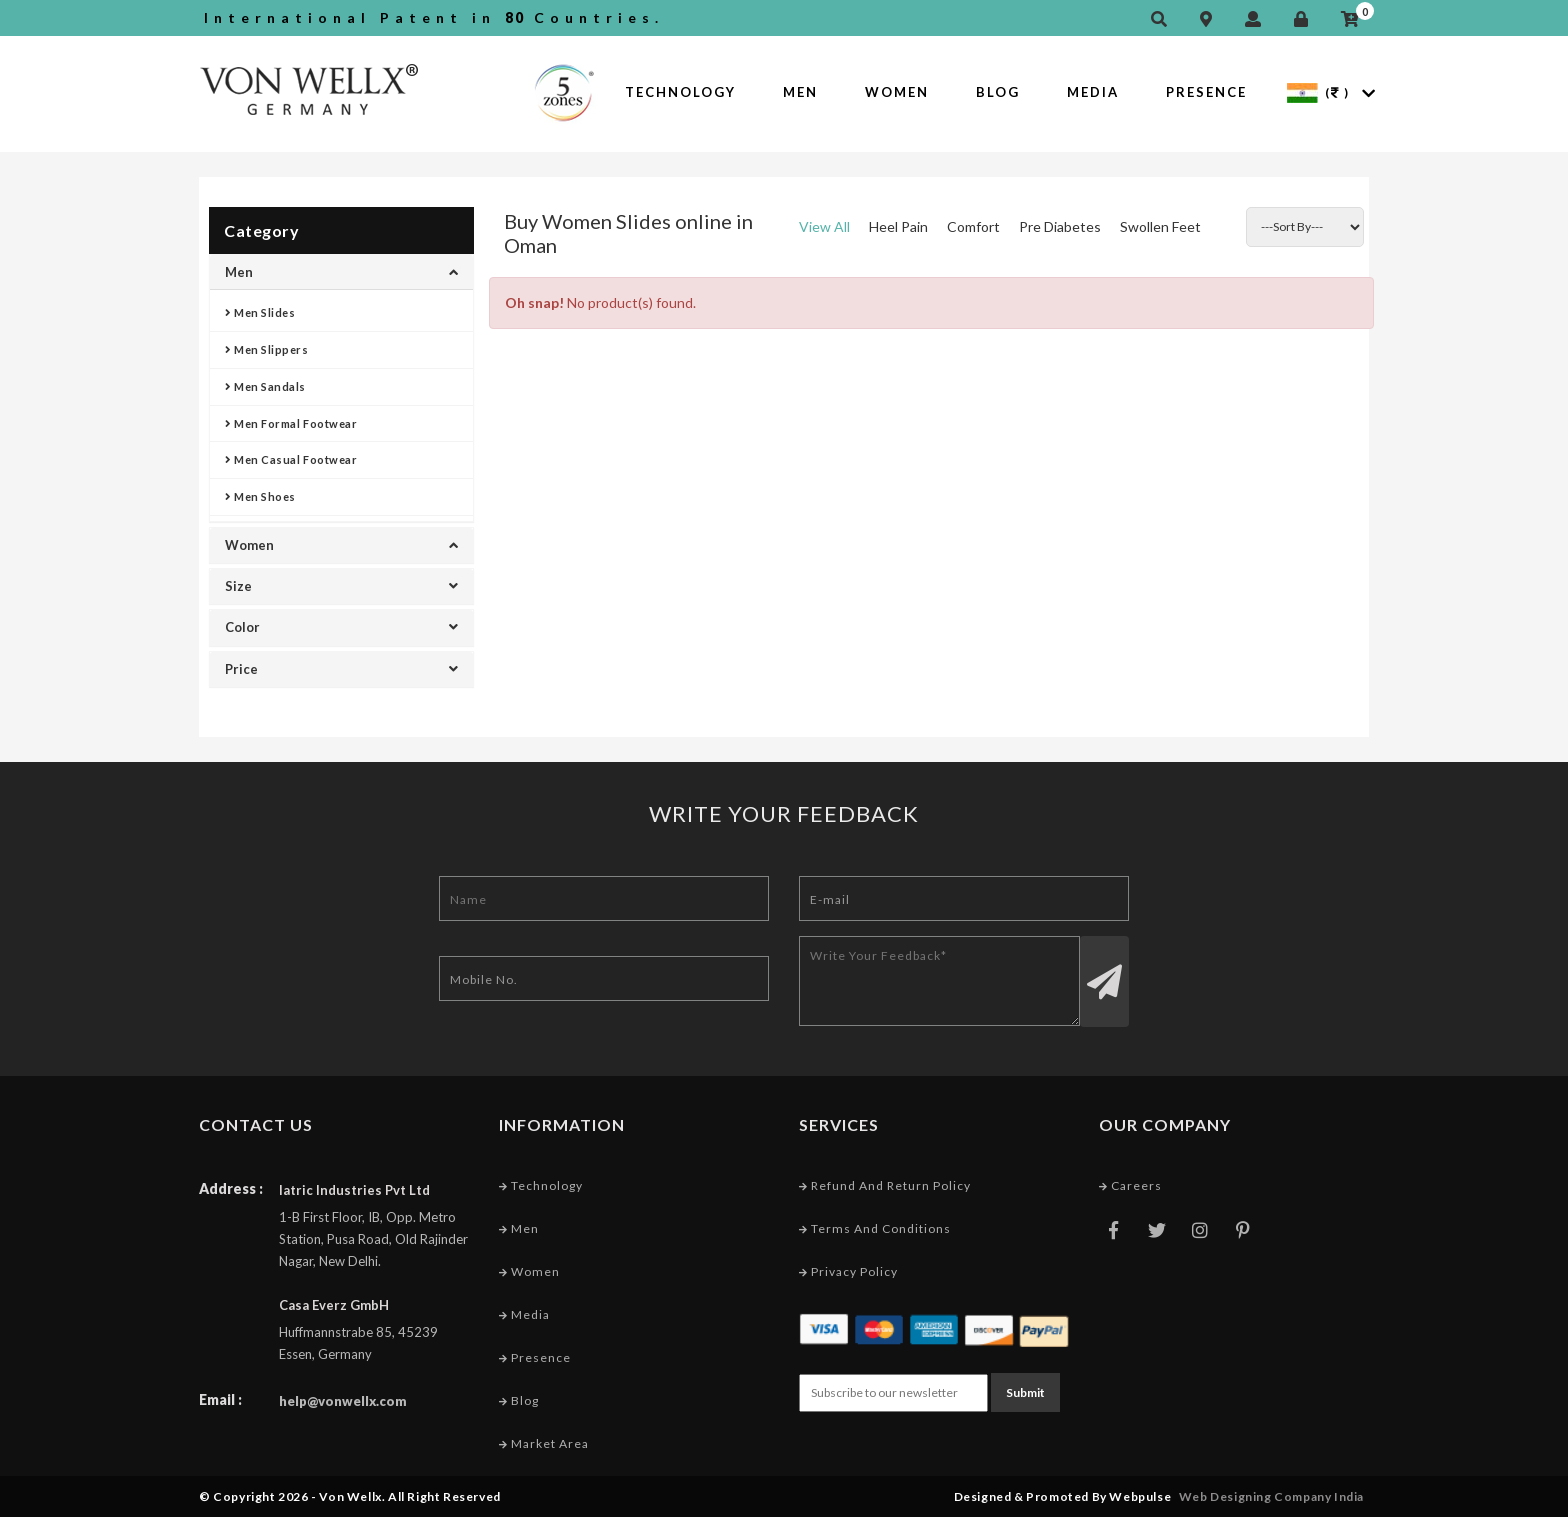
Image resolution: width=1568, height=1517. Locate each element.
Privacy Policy (848, 1271)
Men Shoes (260, 496)
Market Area (544, 1443)
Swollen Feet (1160, 226)
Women (897, 92)
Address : (231, 1188)
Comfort (973, 226)
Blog (998, 92)
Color (341, 627)
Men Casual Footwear (291, 459)
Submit (1025, 1392)
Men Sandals (265, 386)
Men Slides (260, 312)
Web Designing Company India (1271, 1496)
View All (824, 226)
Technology (680, 92)
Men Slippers (267, 349)
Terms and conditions (875, 1228)
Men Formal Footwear (291, 423)
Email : (220, 1399)
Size (341, 586)
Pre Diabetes (1060, 226)
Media (1093, 92)
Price (341, 669)
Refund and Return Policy (885, 1185)
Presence (1206, 92)
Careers (1130, 1185)
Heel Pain (898, 226)
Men (800, 92)
